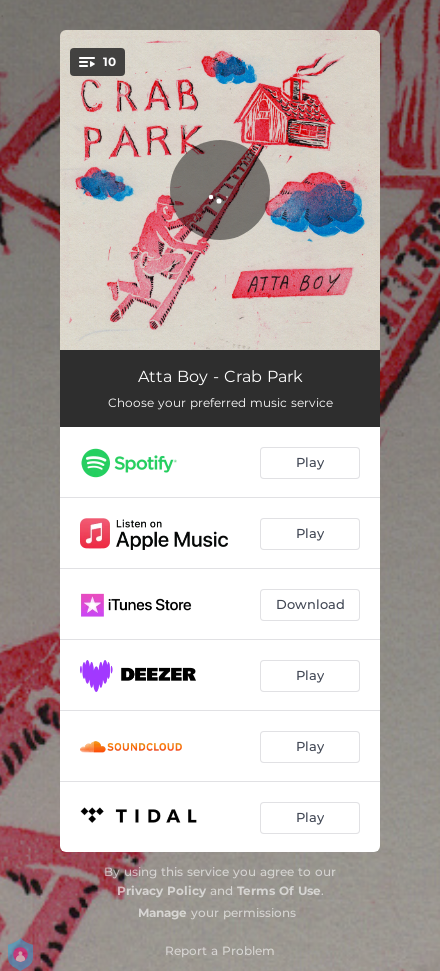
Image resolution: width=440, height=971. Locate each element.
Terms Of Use (279, 890)
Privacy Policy (161, 890)
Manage (162, 912)
